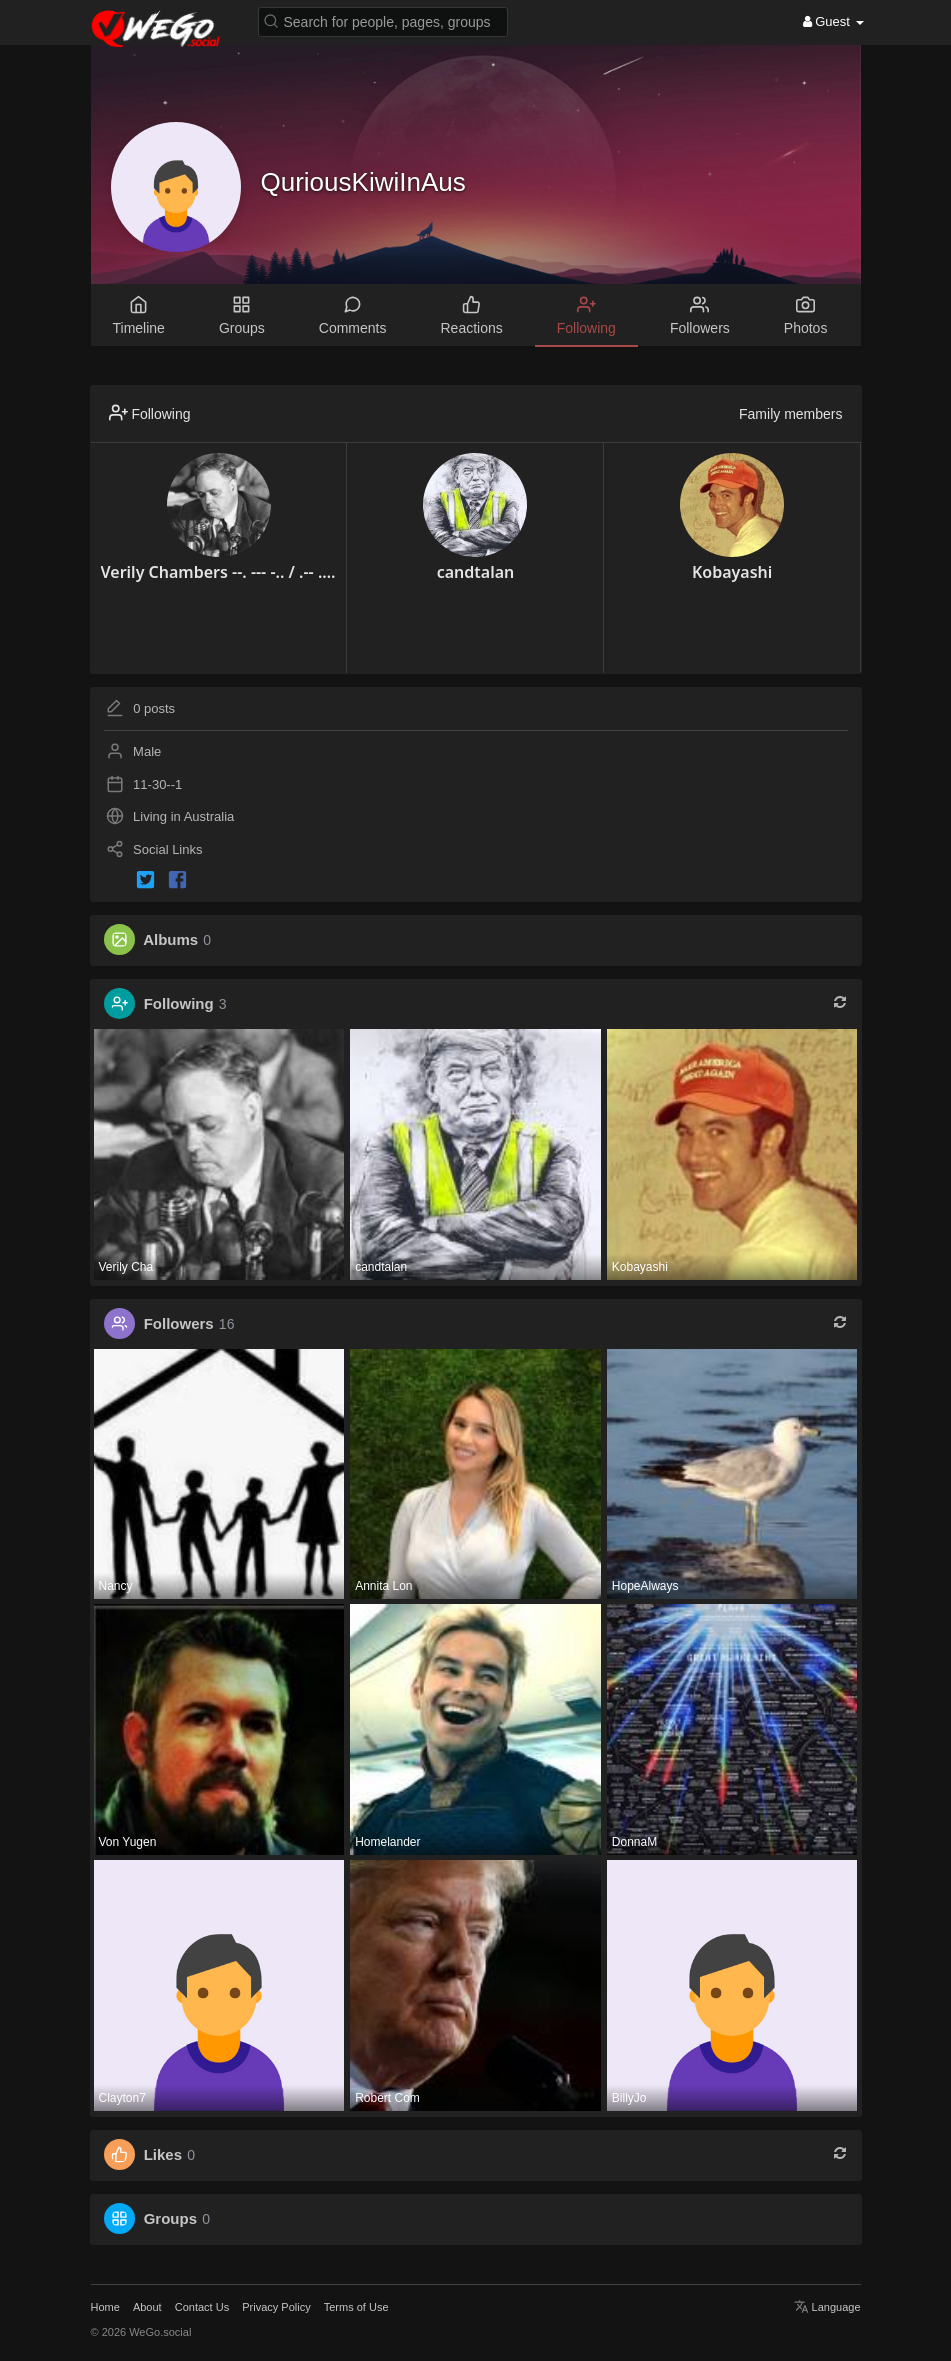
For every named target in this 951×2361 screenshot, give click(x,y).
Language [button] (827, 2307)
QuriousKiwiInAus (363, 182)
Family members (790, 414)
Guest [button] (833, 21)
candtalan (476, 572)
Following (179, 1003)
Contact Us (202, 2307)
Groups (170, 2218)
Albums (170, 939)
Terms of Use (356, 2307)
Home (105, 2307)
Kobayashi (732, 572)
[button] (383, 20)
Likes (163, 2154)
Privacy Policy (276, 2307)
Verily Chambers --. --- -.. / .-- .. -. (219, 572)
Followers (179, 1323)
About (147, 2307)
